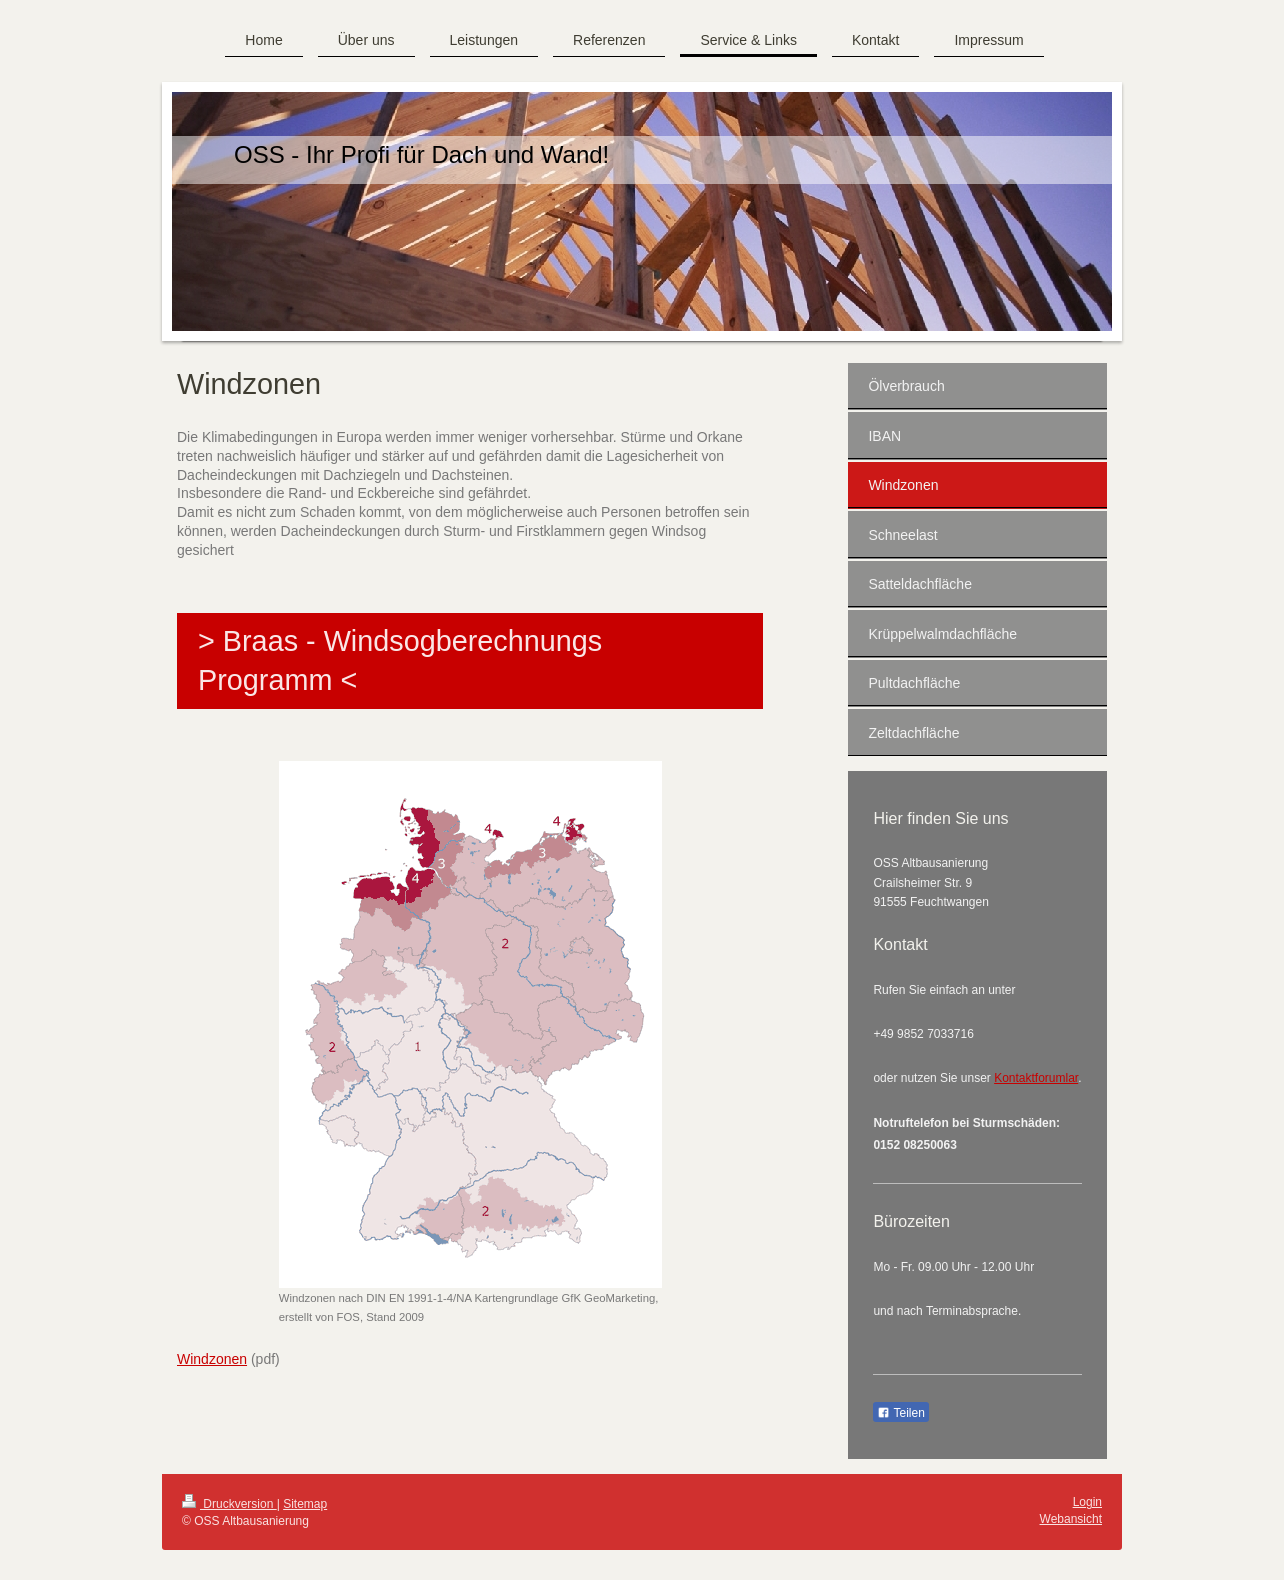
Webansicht (1071, 1519)
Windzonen (212, 1359)
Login (1087, 1502)
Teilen (900, 1413)
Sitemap (305, 1504)
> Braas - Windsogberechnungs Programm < (400, 660)
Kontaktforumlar (1036, 1078)
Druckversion (229, 1504)
